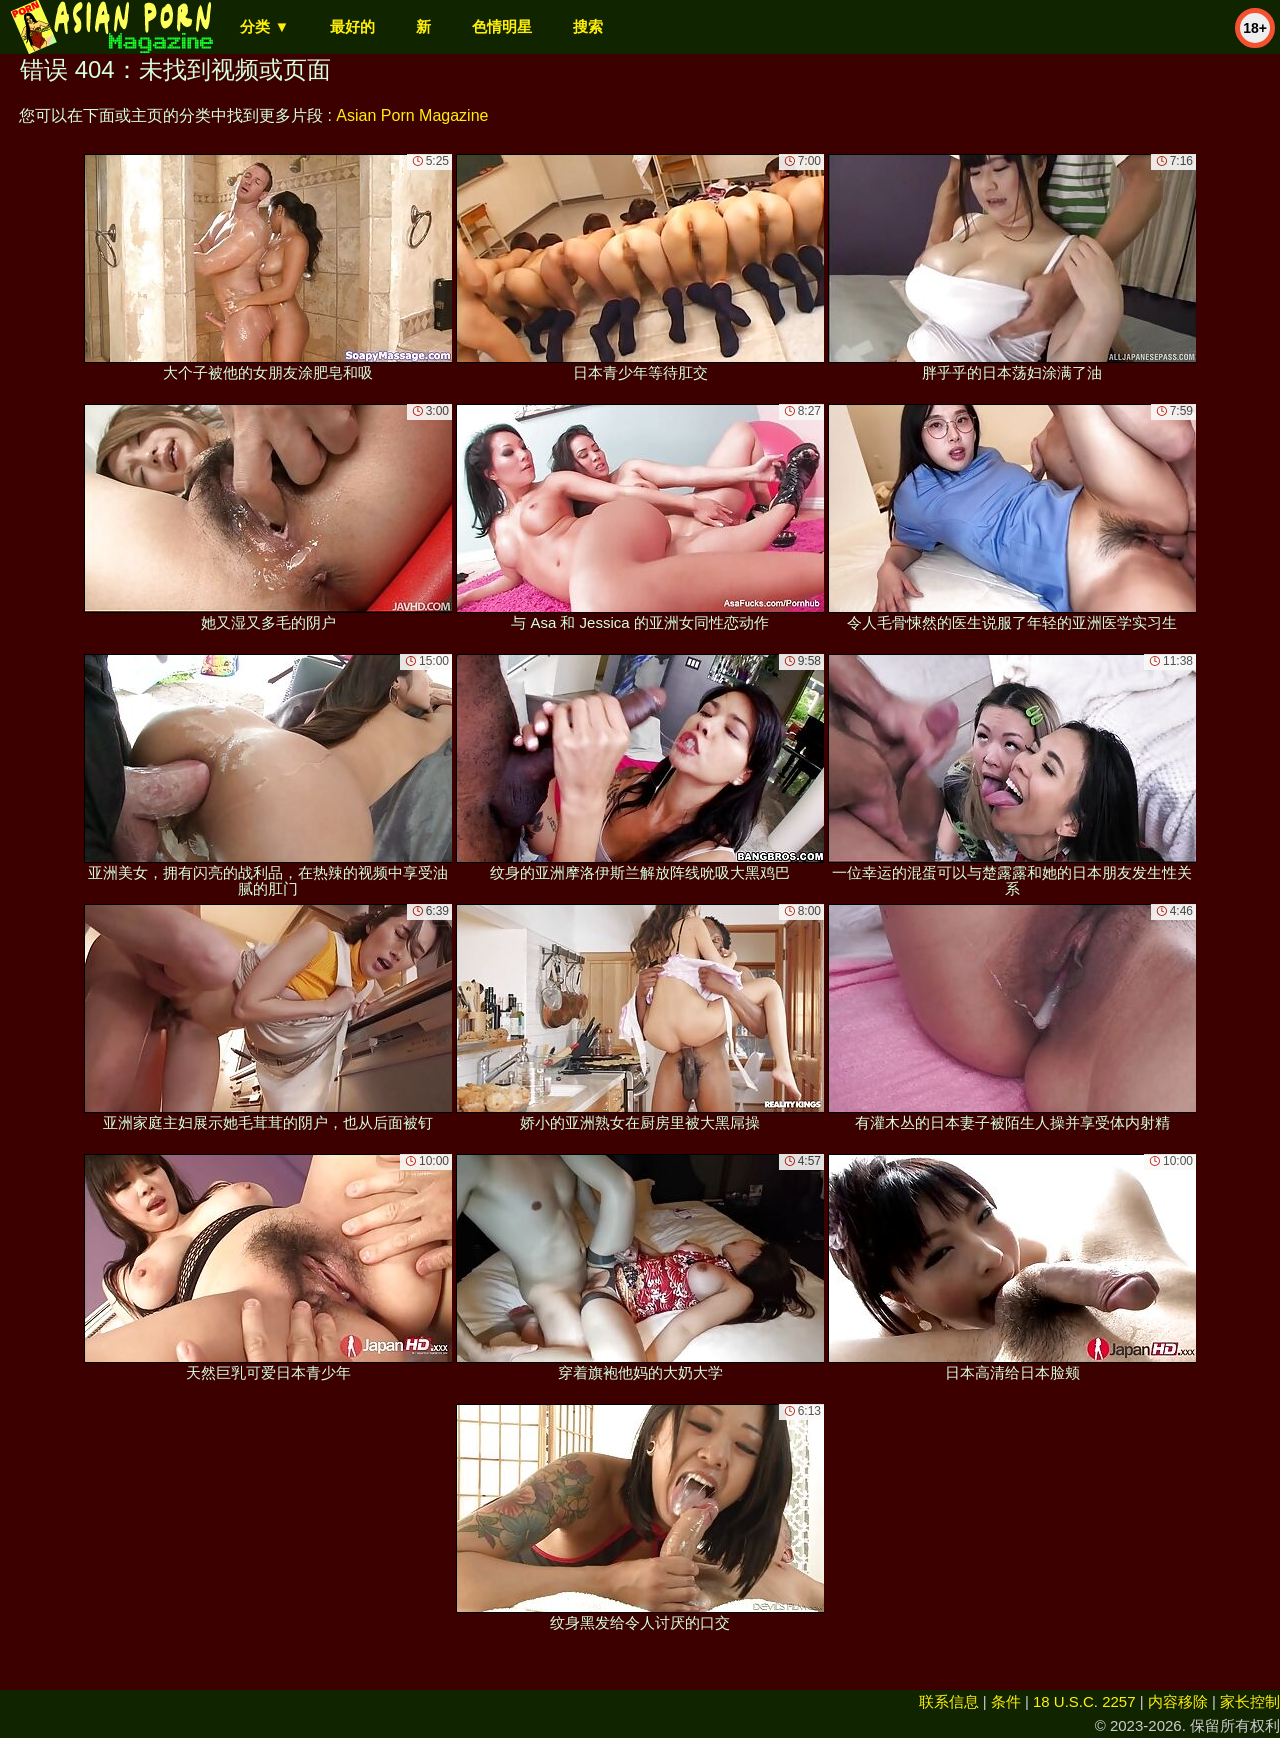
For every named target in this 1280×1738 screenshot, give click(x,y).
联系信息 (949, 1701)
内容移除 (1178, 1701)
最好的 (352, 26)
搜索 (588, 26)
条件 (1006, 1701)
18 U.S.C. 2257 (1084, 1701)
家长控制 (1250, 1701)
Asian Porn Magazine (412, 115)
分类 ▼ (264, 26)
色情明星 (502, 26)
